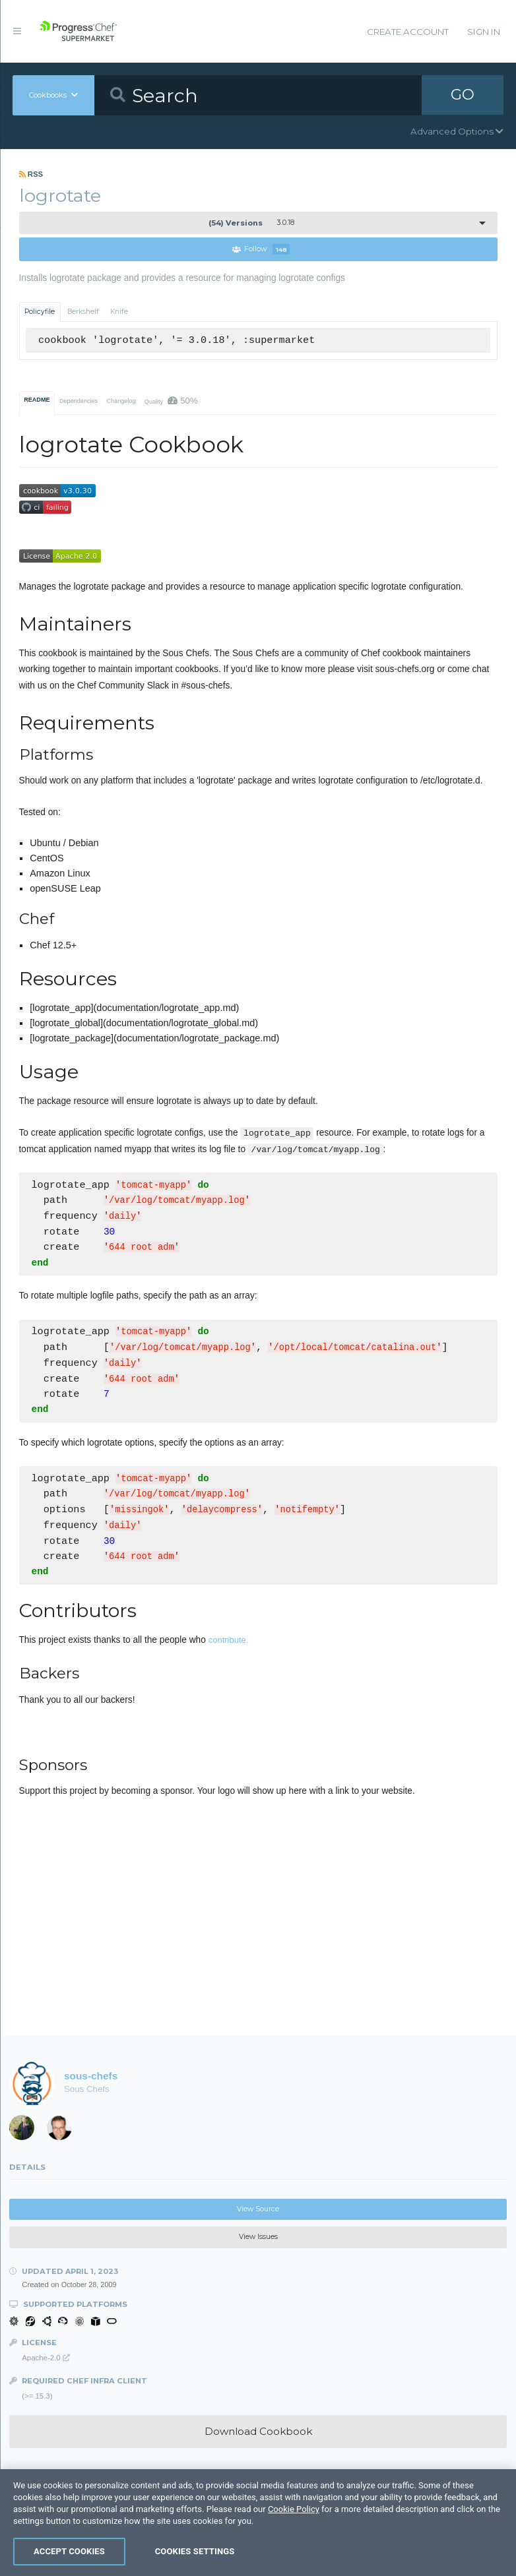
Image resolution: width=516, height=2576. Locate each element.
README (36, 399)
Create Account (408, 31)
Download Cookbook (258, 2435)
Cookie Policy (293, 2509)
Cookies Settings (195, 2551)
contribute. (229, 1644)
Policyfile (39, 311)
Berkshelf (83, 311)
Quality (171, 401)
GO (462, 95)
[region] (258, 2522)
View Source (258, 2213)
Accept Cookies (69, 2551)
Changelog (120, 401)
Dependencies (78, 401)
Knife (119, 311)
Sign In (483, 31)
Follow (261, 249)
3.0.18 (251, 223)
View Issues (258, 2241)
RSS (31, 174)
